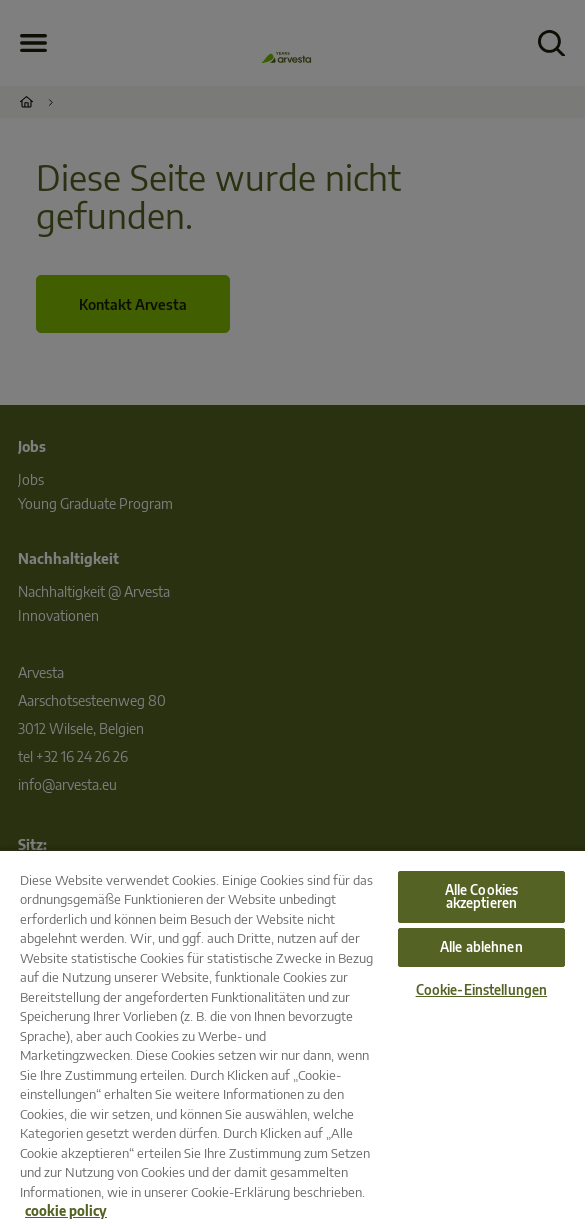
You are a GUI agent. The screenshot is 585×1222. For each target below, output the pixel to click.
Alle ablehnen (481, 947)
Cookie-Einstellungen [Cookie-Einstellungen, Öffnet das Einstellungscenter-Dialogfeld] (482, 990)
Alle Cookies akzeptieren (482, 896)
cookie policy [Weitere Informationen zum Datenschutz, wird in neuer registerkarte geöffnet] (66, 1211)
